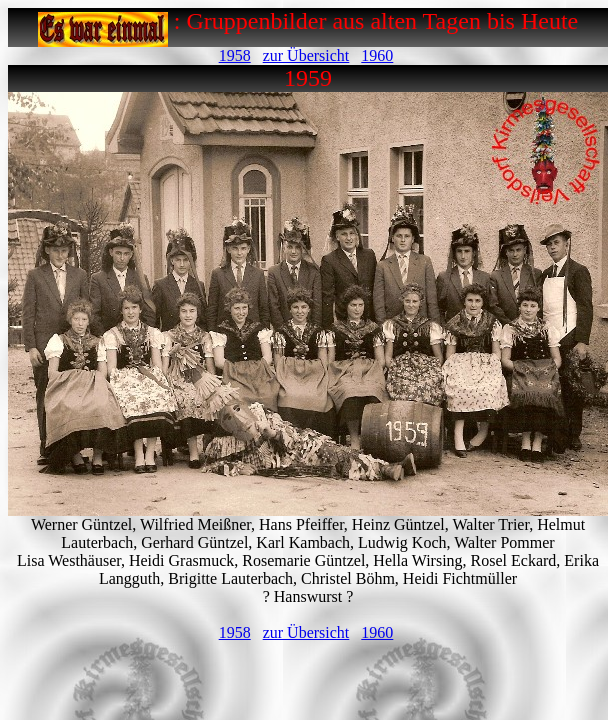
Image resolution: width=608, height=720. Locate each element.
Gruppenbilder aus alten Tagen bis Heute (382, 21)
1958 (235, 55)
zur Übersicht (306, 55)
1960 (377, 55)
